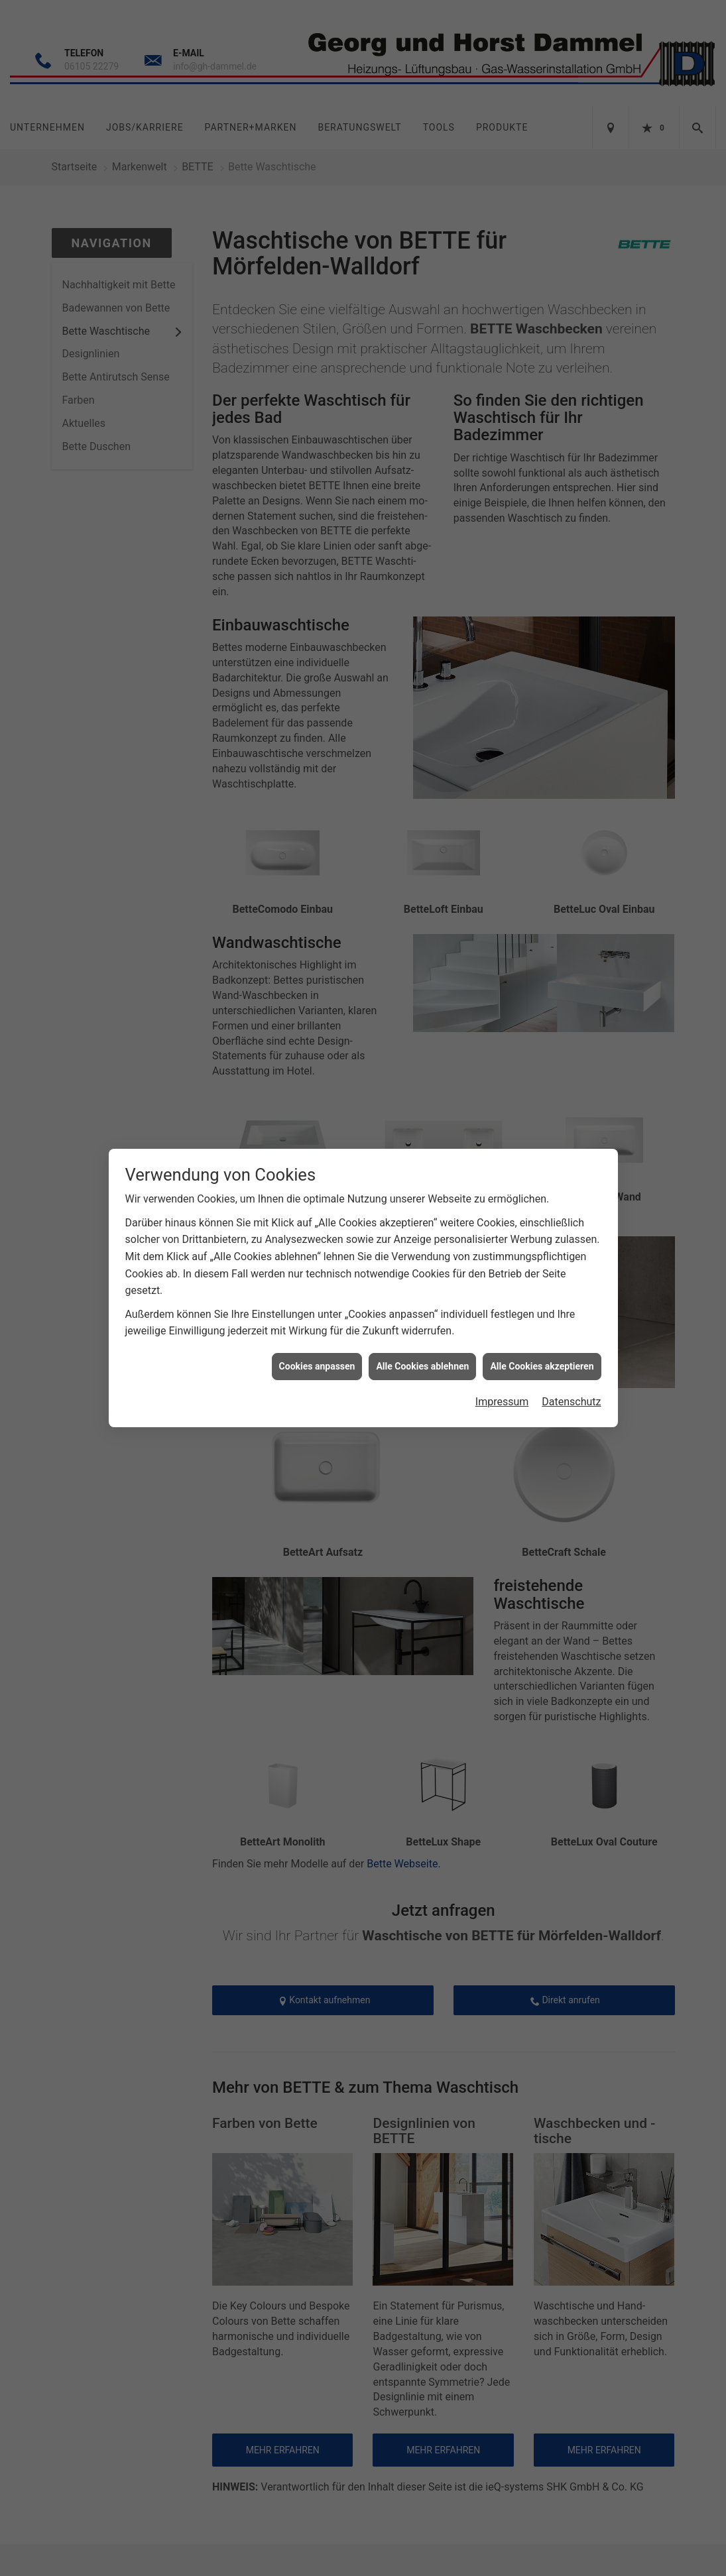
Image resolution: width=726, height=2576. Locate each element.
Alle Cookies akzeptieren (541, 1366)
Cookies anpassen (317, 1366)
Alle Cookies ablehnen (422, 1366)
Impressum (502, 1401)
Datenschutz (571, 1401)
